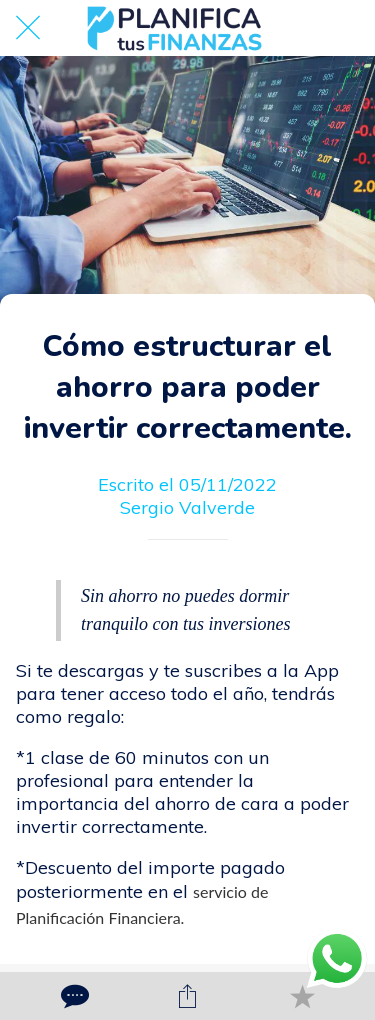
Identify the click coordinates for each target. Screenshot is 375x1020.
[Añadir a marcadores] (302, 996)
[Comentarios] (73, 996)
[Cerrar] (28, 28)
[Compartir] (187, 996)
